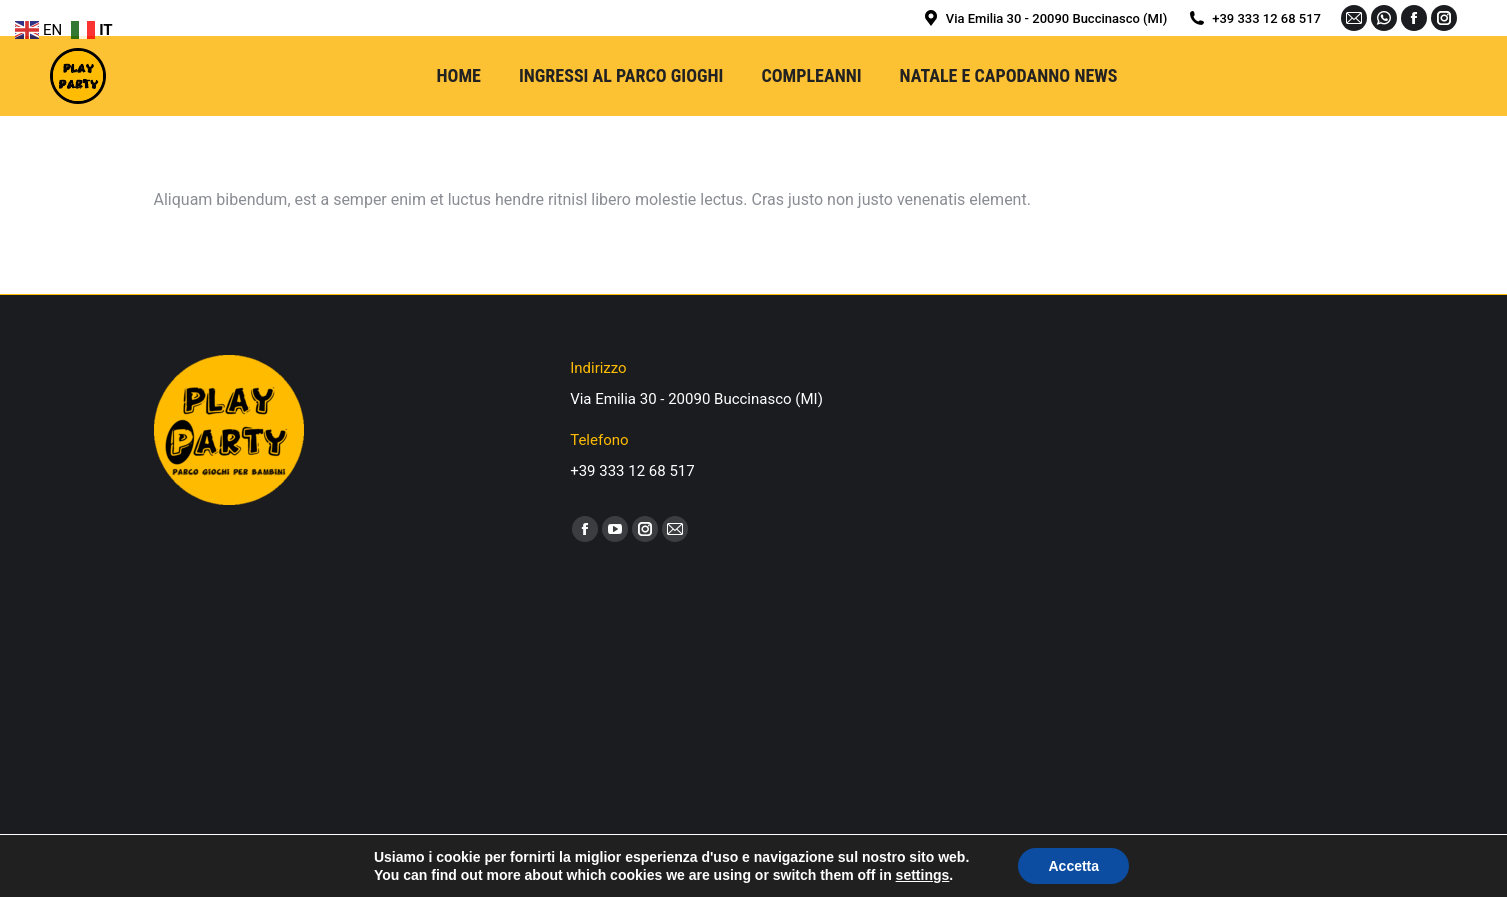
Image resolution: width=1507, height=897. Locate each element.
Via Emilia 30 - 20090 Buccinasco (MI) (1044, 18)
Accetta (1073, 866)
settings (923, 875)
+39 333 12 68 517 (1254, 18)
